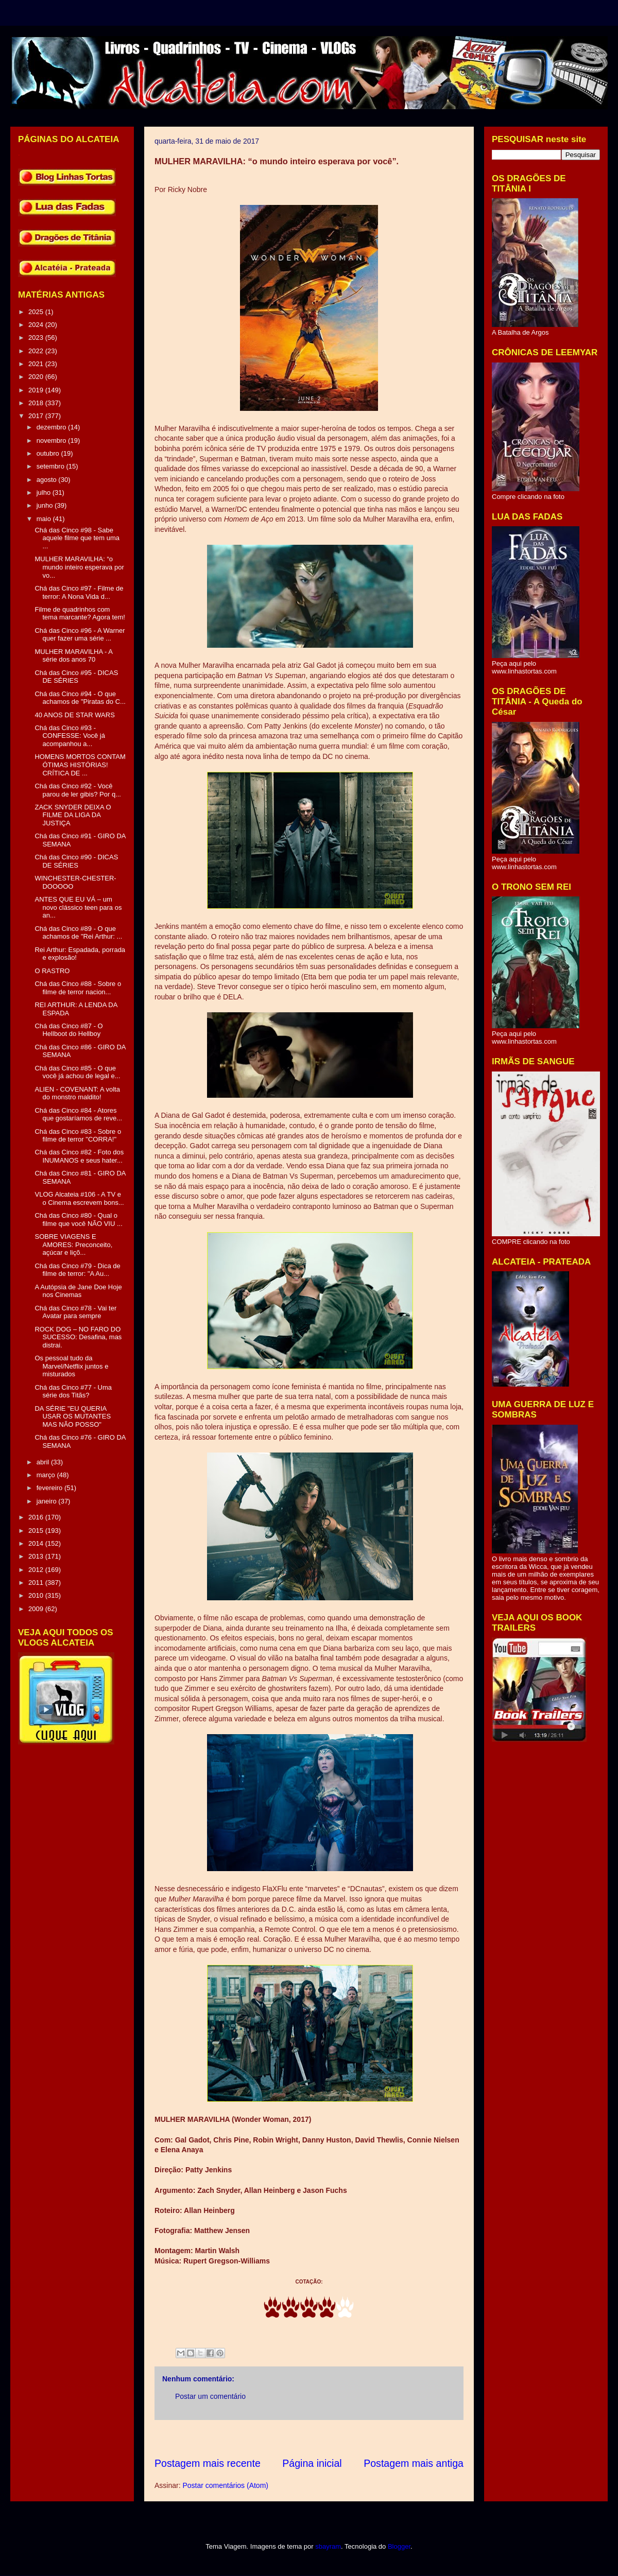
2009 (36, 1609)
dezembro (52, 427)
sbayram (328, 2546)
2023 (36, 337)
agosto (48, 479)
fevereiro (50, 1488)
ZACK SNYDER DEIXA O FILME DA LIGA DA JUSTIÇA (73, 815)
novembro (52, 440)
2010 (36, 1595)
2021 (36, 364)
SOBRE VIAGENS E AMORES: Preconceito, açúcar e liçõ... (73, 1244)
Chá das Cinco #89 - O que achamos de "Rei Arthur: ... (78, 933)
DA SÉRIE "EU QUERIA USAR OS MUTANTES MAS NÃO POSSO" (73, 1416)
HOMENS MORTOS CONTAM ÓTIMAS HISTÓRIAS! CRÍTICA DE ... (80, 764)
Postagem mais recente (207, 2463)
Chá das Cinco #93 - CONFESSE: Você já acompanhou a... (70, 736)
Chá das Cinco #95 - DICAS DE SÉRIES (76, 677)
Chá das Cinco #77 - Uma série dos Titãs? (73, 1391)
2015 (36, 1530)
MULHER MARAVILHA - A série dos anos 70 (73, 656)
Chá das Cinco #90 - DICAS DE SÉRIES (76, 861)
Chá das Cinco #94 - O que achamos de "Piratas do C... (80, 698)
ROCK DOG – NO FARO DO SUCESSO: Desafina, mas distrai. (78, 1337)
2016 (36, 1517)
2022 (36, 351)
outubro (49, 453)
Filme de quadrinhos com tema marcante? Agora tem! (80, 613)
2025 (36, 312)
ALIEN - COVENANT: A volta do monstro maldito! (77, 1093)
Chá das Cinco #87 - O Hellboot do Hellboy (68, 1030)
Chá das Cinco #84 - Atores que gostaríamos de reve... (78, 1114)
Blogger (399, 2546)
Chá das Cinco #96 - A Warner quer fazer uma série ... (80, 635)
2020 (36, 377)
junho (46, 505)
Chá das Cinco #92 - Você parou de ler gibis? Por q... (78, 790)
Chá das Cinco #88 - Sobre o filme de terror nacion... (78, 988)
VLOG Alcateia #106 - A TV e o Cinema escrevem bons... (79, 1198)
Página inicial (311, 2463)
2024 (36, 325)
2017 (36, 416)
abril (44, 1462)
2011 (36, 1582)
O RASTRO (52, 971)
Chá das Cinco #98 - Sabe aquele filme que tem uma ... (77, 538)
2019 (36, 390)
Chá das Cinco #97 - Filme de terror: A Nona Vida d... (79, 592)
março (47, 1475)
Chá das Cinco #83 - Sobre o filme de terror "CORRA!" (78, 1136)
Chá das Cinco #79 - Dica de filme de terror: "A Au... (77, 1270)
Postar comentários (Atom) (225, 2485)
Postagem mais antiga (414, 2463)
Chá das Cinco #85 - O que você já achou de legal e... (77, 1072)
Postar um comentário (210, 2396)
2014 (36, 1543)
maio (45, 519)
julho (45, 492)
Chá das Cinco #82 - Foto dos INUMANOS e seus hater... (79, 1156)
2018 (36, 403)
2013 (36, 1556)
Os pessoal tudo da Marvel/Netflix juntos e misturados (71, 1366)
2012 (36, 1570)
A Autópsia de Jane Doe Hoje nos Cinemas (78, 1291)
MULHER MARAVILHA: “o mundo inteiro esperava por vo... (79, 567)
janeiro (48, 1501)
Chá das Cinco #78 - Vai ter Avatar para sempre (75, 1312)
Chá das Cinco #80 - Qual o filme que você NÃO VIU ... (78, 1220)
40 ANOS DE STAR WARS (74, 715)
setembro (51, 466)
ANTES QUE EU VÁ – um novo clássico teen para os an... (78, 907)
